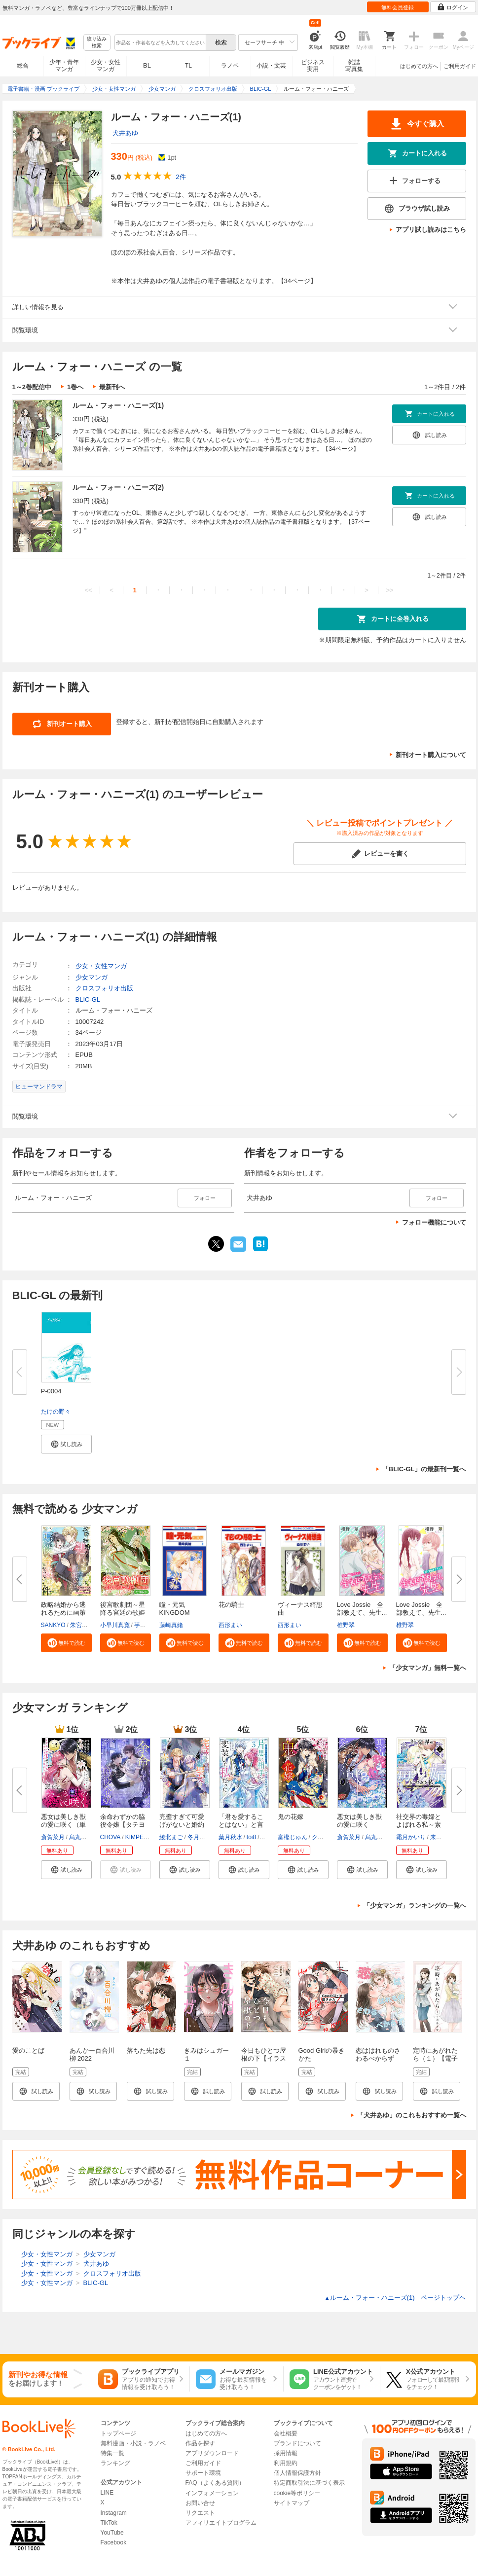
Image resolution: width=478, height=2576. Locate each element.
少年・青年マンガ (64, 66)
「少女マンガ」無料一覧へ (427, 1667)
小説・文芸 (271, 65)
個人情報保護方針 (297, 2472)
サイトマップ (291, 2503)
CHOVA (110, 1837)
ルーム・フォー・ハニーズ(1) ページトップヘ (395, 2297)
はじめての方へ (419, 66)
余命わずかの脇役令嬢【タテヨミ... (122, 1824)
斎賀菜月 (53, 1837)
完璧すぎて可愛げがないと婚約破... (181, 1824)
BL (147, 65)
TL (188, 65)
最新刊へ (112, 387)
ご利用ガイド (459, 66)
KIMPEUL (138, 1837)
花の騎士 (231, 1604)
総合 (23, 65)
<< (88, 590)
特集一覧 (112, 2453)
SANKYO (53, 1625)
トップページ (118, 2433)
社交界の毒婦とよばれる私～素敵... (418, 1824)
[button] (66, 1444)
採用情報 (285, 2453)
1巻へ (75, 387)
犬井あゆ (125, 133)
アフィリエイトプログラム (221, 2522)
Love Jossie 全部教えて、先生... (362, 1608)
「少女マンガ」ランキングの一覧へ (415, 1905)
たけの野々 (56, 1411)
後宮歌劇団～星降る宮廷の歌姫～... (122, 1612)
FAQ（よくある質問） (215, 2482)
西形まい (230, 1625)
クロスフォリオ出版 (104, 988)
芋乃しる (146, 1625)
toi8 (251, 1837)
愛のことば (28, 2050)
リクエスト (200, 2512)
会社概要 (285, 2433)
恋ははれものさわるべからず (378, 2054)
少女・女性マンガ (105, 66)
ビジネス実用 (313, 66)
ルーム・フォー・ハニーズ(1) (118, 405)
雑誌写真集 (354, 66)
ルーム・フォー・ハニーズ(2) (118, 487)
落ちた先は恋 (146, 2050)
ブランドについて (297, 2443)
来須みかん (445, 1837)
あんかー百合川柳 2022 (92, 2054)
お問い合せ (200, 2503)
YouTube (112, 2532)
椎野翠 (346, 1625)
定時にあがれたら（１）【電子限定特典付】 (435, 2058)
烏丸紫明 (81, 1837)
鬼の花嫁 (290, 1816)
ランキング (115, 2463)
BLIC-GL (88, 999)
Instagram (114, 2512)
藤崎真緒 (171, 1625)
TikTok (109, 2522)
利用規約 (285, 2463)
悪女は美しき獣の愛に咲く (359, 1820)
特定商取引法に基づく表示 (309, 2482)
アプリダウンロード (212, 2453)
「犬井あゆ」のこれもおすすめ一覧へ (411, 2115)
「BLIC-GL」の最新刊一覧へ (424, 1469)
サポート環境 (203, 2472)
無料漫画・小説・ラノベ (133, 2443)
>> (389, 590)
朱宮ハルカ (85, 1625)
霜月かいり (411, 1837)
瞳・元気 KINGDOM (174, 1608)
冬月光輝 (199, 1837)
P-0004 (51, 1391)
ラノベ (230, 65)
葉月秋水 (230, 1837)
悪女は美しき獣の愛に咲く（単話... (63, 1824)
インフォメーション (212, 2493)
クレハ (321, 1837)
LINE (107, 2492)
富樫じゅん (292, 1837)
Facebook (114, 2542)
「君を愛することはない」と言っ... (241, 1824)
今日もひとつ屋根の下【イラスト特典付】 (263, 2058)
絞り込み (97, 42)
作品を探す (200, 2443)
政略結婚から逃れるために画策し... (63, 1612)
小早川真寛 (115, 1625)
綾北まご (171, 1837)
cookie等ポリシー (297, 2493)
